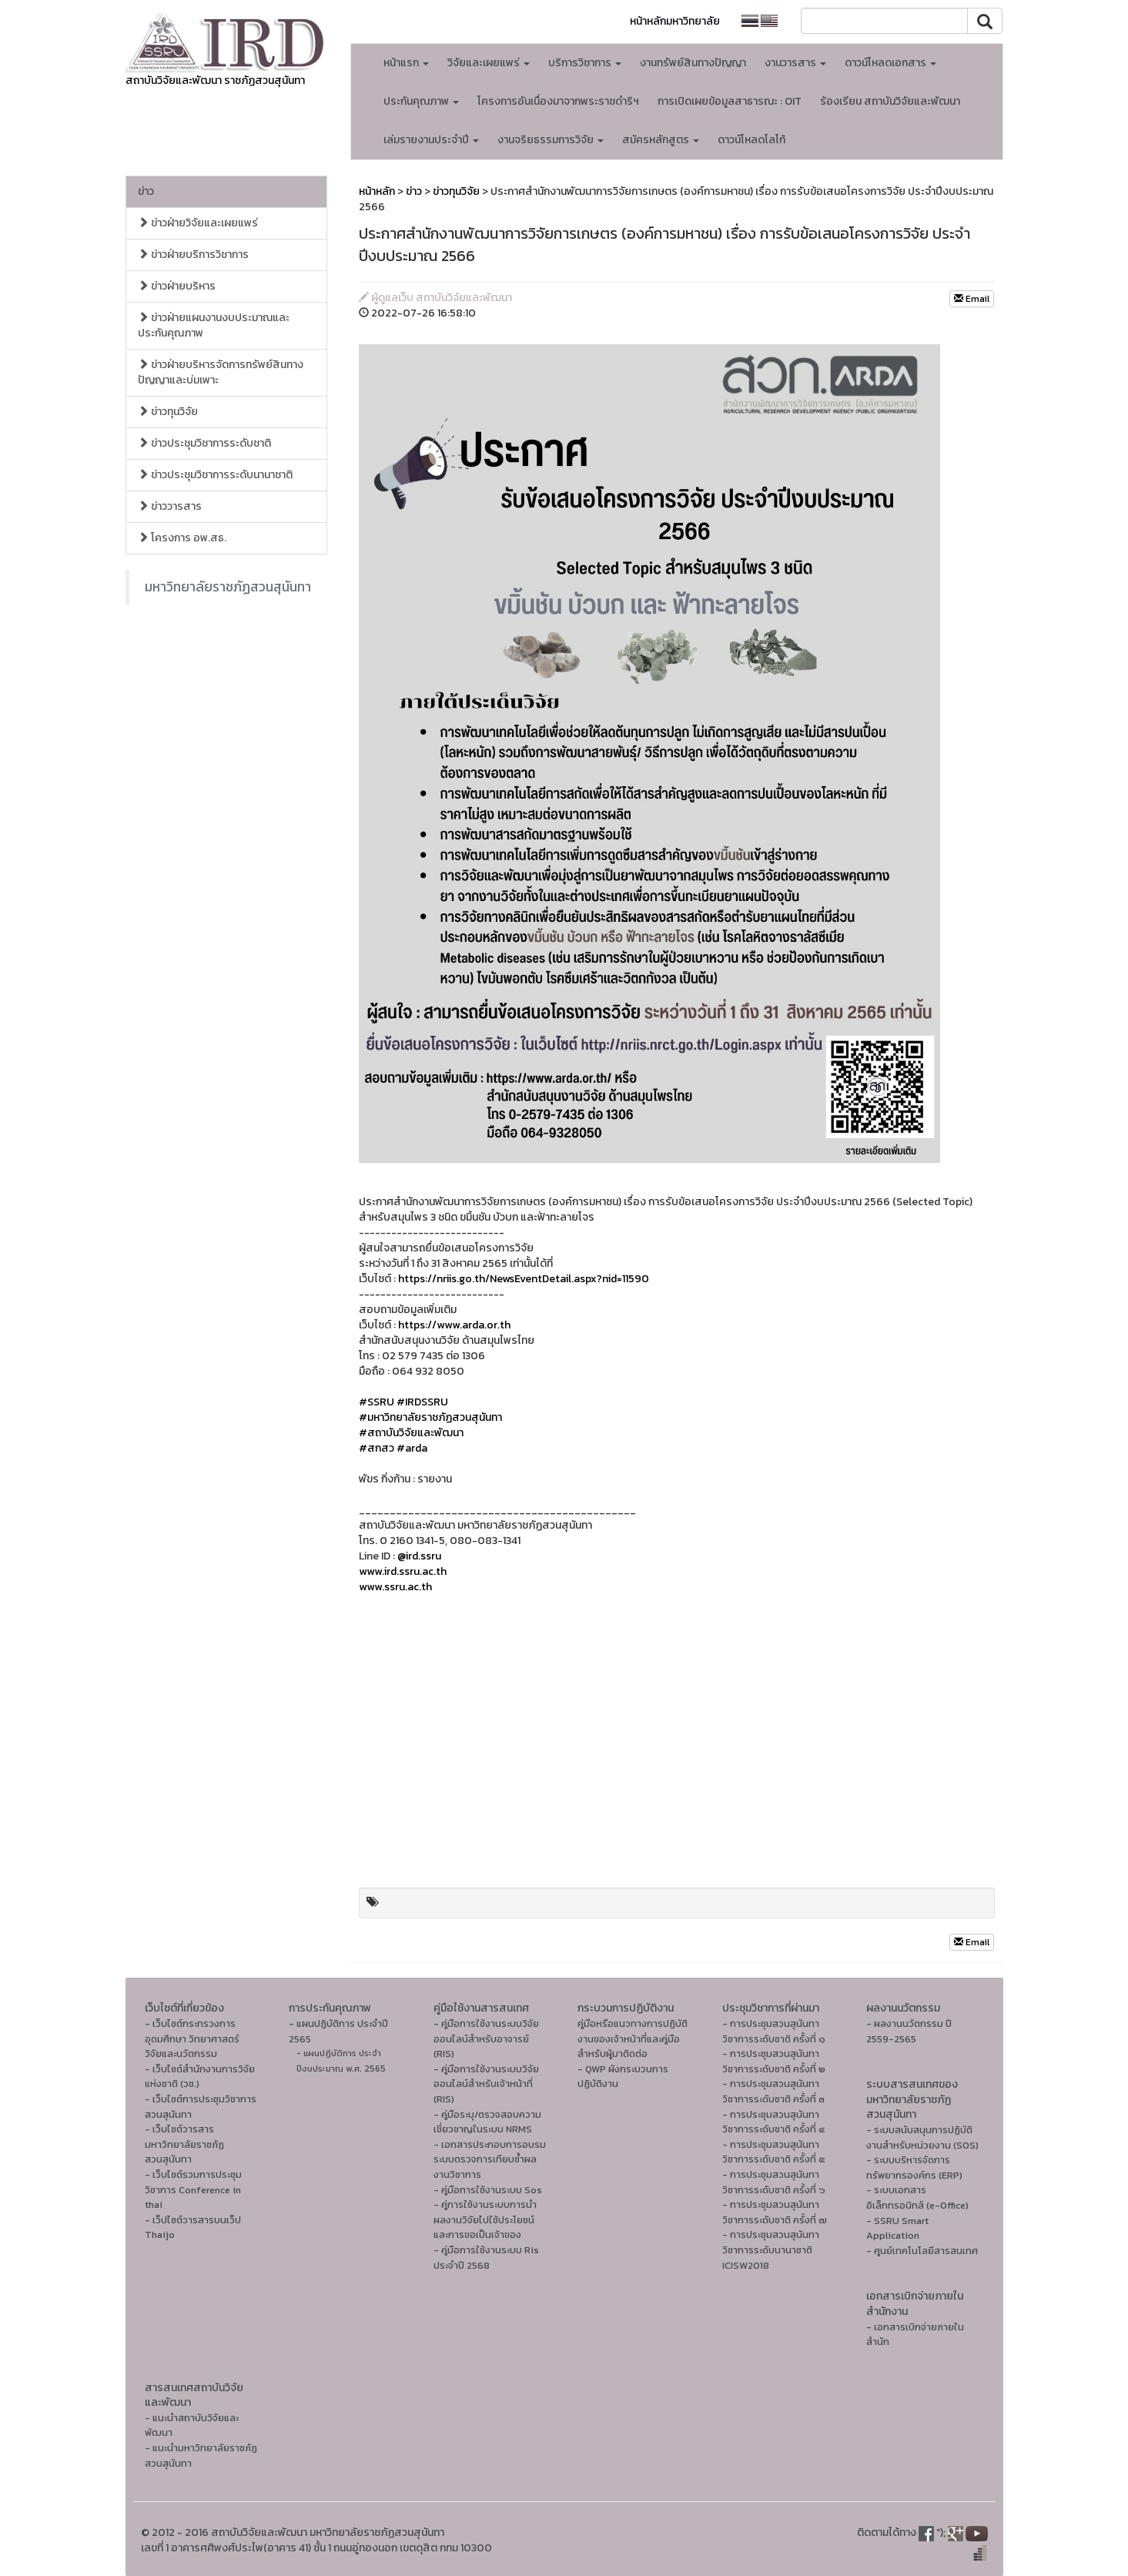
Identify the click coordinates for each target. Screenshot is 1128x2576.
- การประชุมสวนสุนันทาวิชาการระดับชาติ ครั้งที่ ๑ (773, 2031)
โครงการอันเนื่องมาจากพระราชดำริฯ (558, 101)
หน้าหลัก (377, 191)
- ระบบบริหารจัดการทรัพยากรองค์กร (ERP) (914, 2167)
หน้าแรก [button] (406, 63)
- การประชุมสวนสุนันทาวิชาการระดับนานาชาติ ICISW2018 (770, 2249)
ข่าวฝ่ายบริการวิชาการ (193, 254)
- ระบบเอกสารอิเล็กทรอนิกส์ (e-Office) (917, 2197)
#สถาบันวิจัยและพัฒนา (411, 1433)
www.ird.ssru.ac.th (403, 1571)
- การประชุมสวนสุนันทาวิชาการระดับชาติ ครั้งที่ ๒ (773, 2061)
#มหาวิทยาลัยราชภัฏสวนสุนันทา (430, 1417)
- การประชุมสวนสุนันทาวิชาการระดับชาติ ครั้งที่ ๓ (773, 2091)
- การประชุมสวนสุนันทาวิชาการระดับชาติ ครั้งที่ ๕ (773, 2152)
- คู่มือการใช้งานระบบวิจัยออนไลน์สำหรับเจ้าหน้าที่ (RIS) (486, 2084)
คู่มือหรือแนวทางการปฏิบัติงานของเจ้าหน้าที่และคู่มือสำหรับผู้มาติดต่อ (632, 2038)
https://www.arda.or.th (454, 1325)
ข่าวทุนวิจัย (168, 412)
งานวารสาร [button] (795, 63)
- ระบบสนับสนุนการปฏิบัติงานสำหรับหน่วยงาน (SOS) (922, 2137)
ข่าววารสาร (170, 506)
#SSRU (376, 1402)
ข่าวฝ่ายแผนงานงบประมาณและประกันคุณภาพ (214, 325)
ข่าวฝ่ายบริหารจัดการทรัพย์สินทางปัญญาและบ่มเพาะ (220, 372)
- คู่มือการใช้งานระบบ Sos (487, 2189)
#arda (412, 1448)
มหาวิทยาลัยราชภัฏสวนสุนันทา (228, 587)
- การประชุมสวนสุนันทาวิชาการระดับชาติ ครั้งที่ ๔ (773, 2122)
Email (971, 299)
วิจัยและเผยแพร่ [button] (488, 63)
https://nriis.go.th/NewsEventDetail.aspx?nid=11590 (523, 1279)
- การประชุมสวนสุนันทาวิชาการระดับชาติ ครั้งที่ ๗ (774, 2212)
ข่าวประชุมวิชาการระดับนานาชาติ (215, 475)
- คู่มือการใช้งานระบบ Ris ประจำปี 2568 (486, 2258)
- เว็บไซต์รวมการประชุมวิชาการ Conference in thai (193, 2189)
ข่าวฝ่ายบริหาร (177, 286)
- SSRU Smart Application (897, 2228)
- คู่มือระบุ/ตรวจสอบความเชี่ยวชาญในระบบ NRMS (487, 2122)
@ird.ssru (419, 1556)
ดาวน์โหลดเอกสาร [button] (890, 63)
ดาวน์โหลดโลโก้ (751, 140)
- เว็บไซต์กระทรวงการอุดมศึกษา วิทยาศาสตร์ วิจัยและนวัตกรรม (192, 2038)
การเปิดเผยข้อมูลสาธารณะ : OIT (730, 101)
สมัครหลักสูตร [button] (660, 140)
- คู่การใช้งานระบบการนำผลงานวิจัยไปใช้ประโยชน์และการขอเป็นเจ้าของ (485, 2219)
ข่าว (146, 191)
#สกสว (376, 1448)
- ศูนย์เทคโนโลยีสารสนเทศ (922, 2250)
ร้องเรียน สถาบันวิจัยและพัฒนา (890, 101)
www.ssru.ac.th (395, 1587)
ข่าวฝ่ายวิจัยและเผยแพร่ (198, 223)
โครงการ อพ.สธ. (182, 538)
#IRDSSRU (422, 1402)
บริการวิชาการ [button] (584, 63)
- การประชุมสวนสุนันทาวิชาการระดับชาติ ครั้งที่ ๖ (773, 2182)
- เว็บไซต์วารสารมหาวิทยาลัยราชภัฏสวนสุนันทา (184, 2144)
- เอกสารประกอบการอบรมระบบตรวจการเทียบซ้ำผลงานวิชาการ (489, 2159)
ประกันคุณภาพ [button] (421, 101)
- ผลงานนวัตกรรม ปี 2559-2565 (909, 2031)
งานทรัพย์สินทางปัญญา (693, 63)
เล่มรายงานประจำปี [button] (431, 140)
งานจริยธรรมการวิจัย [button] (550, 140)
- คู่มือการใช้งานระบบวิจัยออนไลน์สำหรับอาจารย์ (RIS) (486, 2038)
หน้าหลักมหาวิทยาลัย (675, 21)
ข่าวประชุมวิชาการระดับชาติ (204, 443)
